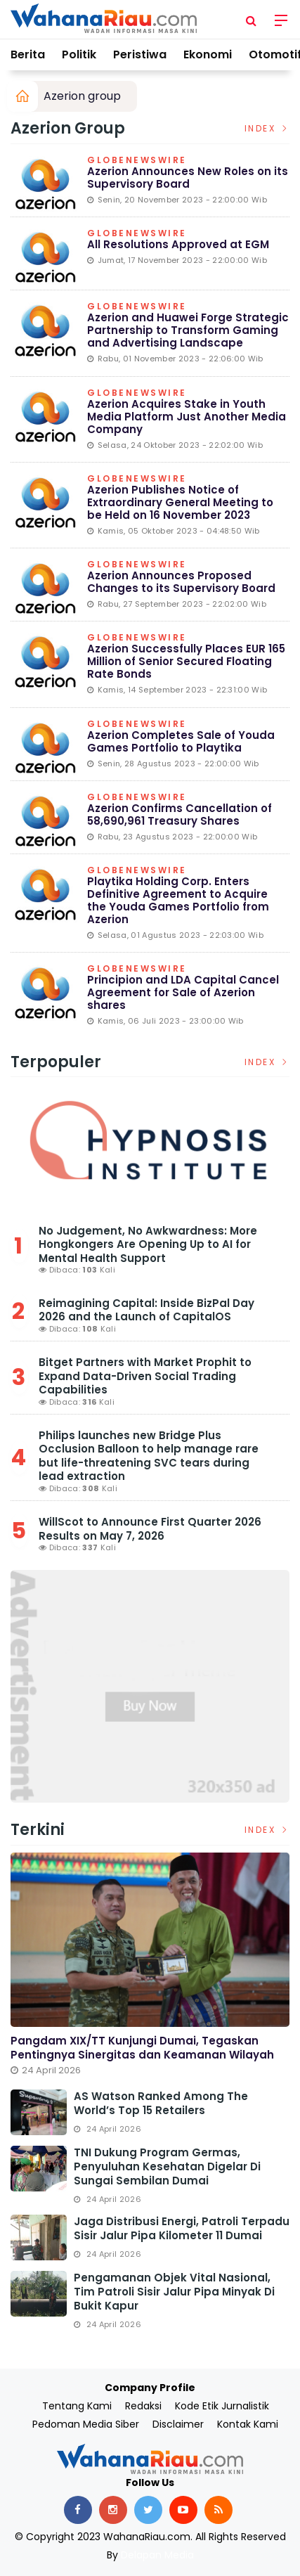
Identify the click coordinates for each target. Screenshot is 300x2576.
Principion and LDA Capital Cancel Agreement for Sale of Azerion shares (183, 992)
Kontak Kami (247, 2424)
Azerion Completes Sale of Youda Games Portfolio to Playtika (181, 741)
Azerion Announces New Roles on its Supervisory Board (187, 177)
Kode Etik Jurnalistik (222, 2406)
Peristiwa (140, 54)
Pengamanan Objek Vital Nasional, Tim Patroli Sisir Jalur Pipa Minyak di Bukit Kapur (174, 2291)
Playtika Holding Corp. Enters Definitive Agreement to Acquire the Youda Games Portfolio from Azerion (178, 900)
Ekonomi (207, 54)
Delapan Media (157, 2555)
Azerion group (82, 96)
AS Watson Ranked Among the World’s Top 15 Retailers (161, 2103)
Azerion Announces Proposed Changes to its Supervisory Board (181, 581)
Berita (28, 54)
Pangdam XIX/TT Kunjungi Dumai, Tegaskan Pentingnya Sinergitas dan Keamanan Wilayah (142, 2047)
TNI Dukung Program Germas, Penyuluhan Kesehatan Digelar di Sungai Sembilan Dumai (167, 2166)
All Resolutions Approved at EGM (178, 244)
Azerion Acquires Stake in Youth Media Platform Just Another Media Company (186, 417)
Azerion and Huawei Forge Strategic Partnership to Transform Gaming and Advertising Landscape (188, 330)
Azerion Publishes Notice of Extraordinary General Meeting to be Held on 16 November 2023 (180, 502)
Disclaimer (178, 2424)
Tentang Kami (77, 2406)
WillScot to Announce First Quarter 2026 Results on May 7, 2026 (150, 1528)
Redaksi (143, 2406)
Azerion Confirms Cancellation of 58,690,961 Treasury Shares (179, 814)
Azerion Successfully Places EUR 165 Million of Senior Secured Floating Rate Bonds (186, 661)
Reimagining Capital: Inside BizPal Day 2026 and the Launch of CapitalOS (146, 1310)
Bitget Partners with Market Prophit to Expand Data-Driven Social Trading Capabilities (145, 1376)
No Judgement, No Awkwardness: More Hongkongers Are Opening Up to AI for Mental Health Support (148, 1244)
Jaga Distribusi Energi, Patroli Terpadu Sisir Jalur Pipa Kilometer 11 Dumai (181, 2228)
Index (267, 128)
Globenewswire (137, 161)
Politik (79, 54)
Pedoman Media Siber (85, 2424)
